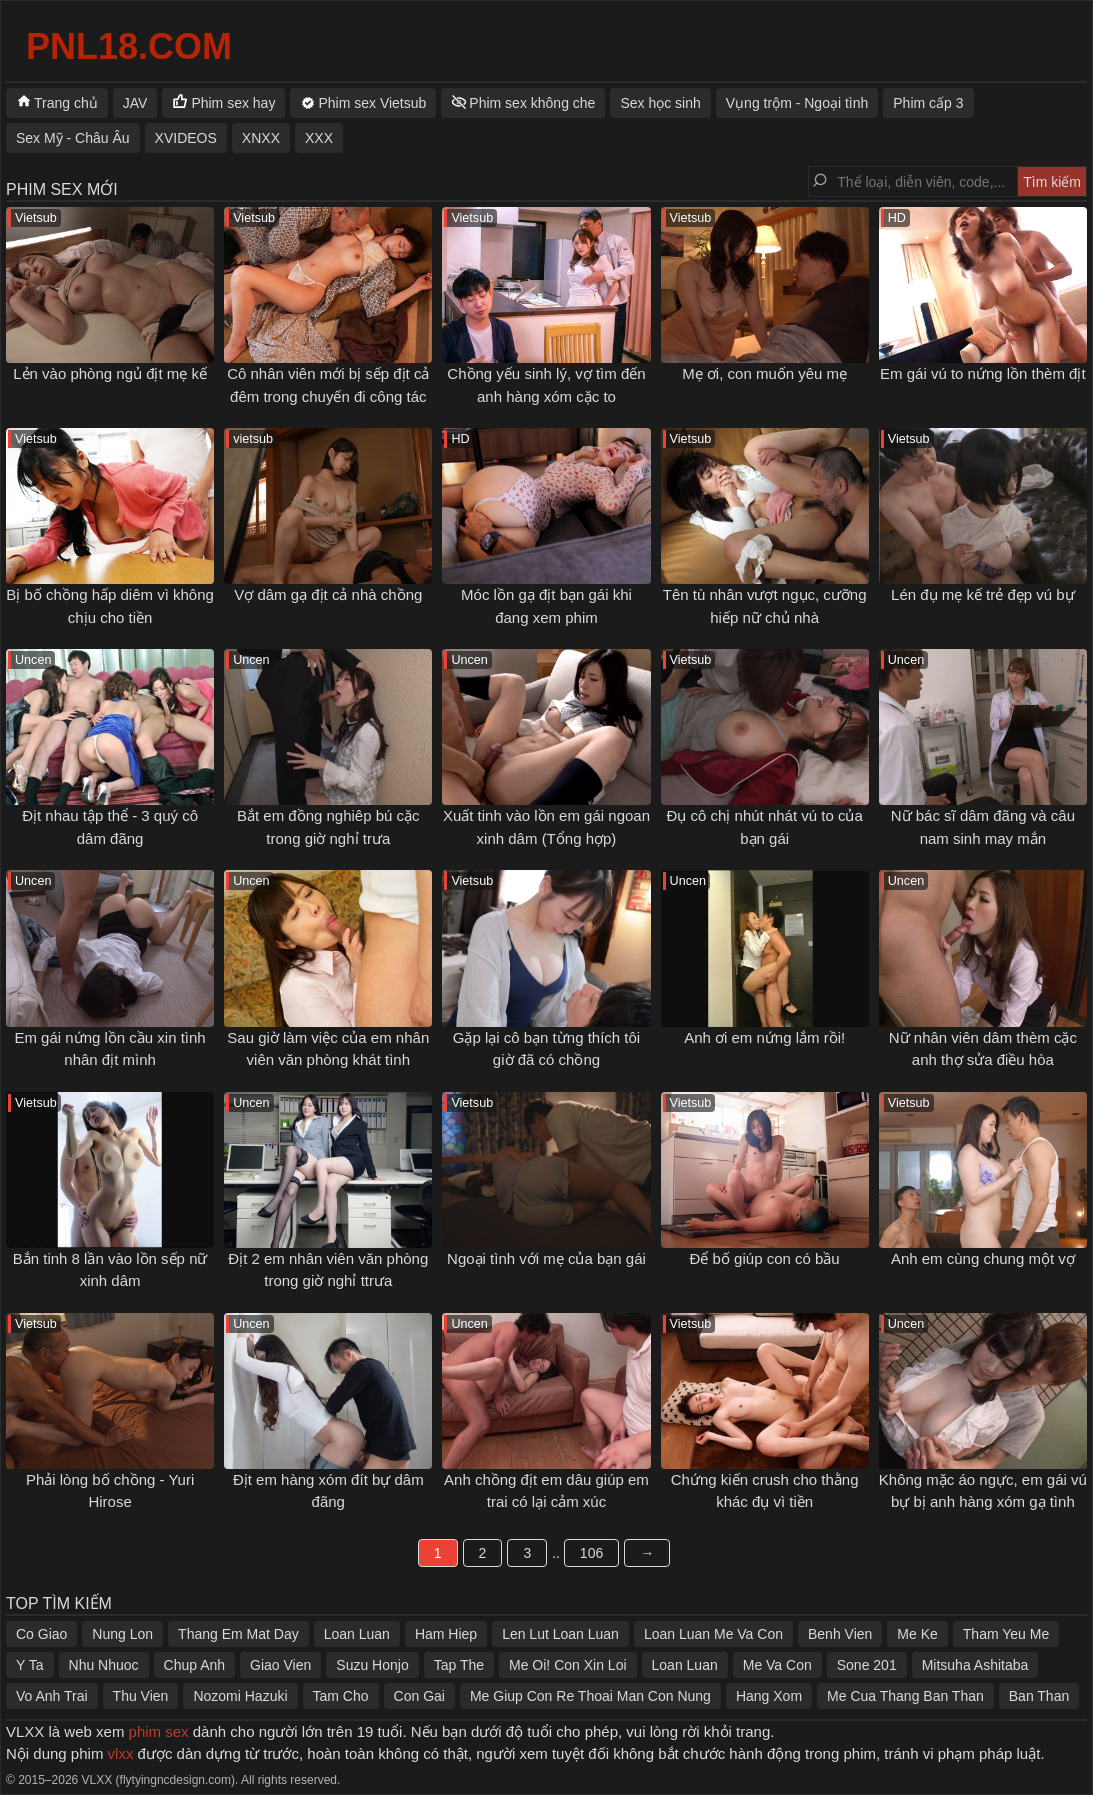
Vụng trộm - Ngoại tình (797, 103)
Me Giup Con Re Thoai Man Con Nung (590, 1696)
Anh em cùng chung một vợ (983, 1258)
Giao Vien (280, 1665)
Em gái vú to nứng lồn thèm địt (983, 373)
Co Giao (41, 1634)
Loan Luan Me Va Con (713, 1634)
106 (591, 1553)
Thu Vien (141, 1696)
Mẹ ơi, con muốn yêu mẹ (764, 373)
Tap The (459, 1665)
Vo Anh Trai (52, 1696)
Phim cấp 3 (928, 103)
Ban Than (1039, 1696)
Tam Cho (341, 1696)
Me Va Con (777, 1665)
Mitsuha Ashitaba (975, 1665)
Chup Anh (195, 1665)
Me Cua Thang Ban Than (905, 1696)
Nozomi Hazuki (240, 1696)
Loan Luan (357, 1634)
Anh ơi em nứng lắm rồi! (764, 1037)
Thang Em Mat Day (238, 1634)
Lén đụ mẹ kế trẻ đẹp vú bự (983, 594)
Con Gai (419, 1696)
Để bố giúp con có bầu (765, 1258)
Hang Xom (769, 1696)
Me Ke (917, 1634)
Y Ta (30, 1665)
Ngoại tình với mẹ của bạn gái (546, 1258)
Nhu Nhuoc (104, 1665)
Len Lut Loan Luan (560, 1634)
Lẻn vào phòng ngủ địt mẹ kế (110, 373)
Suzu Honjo (372, 1665)
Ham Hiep (446, 1634)
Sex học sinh (660, 103)
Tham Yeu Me (1006, 1634)
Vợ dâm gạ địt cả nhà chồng (328, 594)
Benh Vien (840, 1634)
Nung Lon (122, 1634)
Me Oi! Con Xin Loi (568, 1665)
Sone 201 (867, 1665)
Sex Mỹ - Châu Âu (73, 138)
